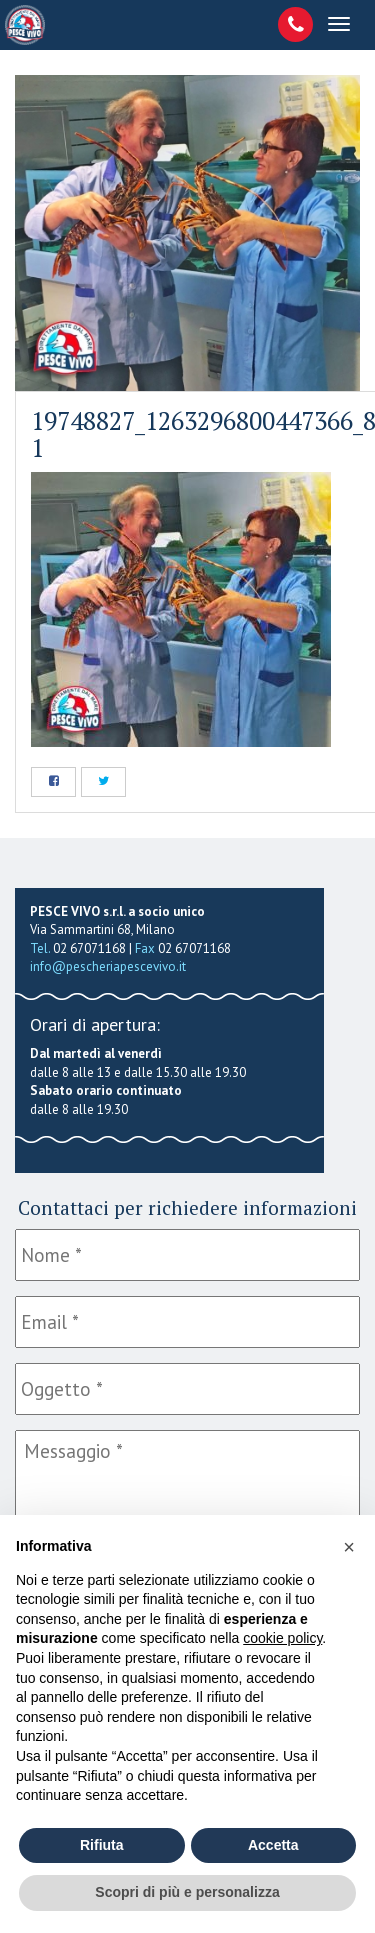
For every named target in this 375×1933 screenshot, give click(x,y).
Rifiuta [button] (102, 1845)
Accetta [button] (273, 1845)
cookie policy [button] (282, 1638)
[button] (349, 1547)
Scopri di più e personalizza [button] (187, 1892)
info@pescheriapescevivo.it (108, 966)
